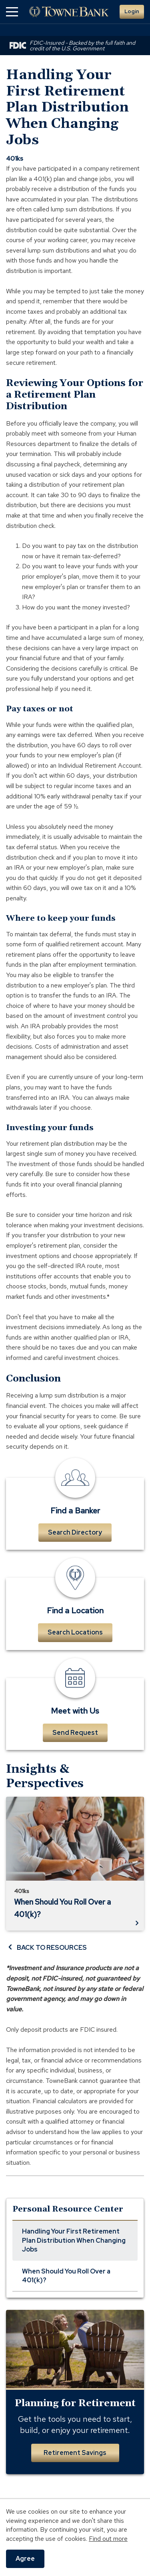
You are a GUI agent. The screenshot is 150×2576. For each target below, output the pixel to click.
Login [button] (131, 11)
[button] (12, 12)
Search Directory (75, 1532)
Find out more (108, 2538)
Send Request (75, 1732)
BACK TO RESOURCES (46, 1947)
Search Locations (75, 1632)
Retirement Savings (75, 2453)
